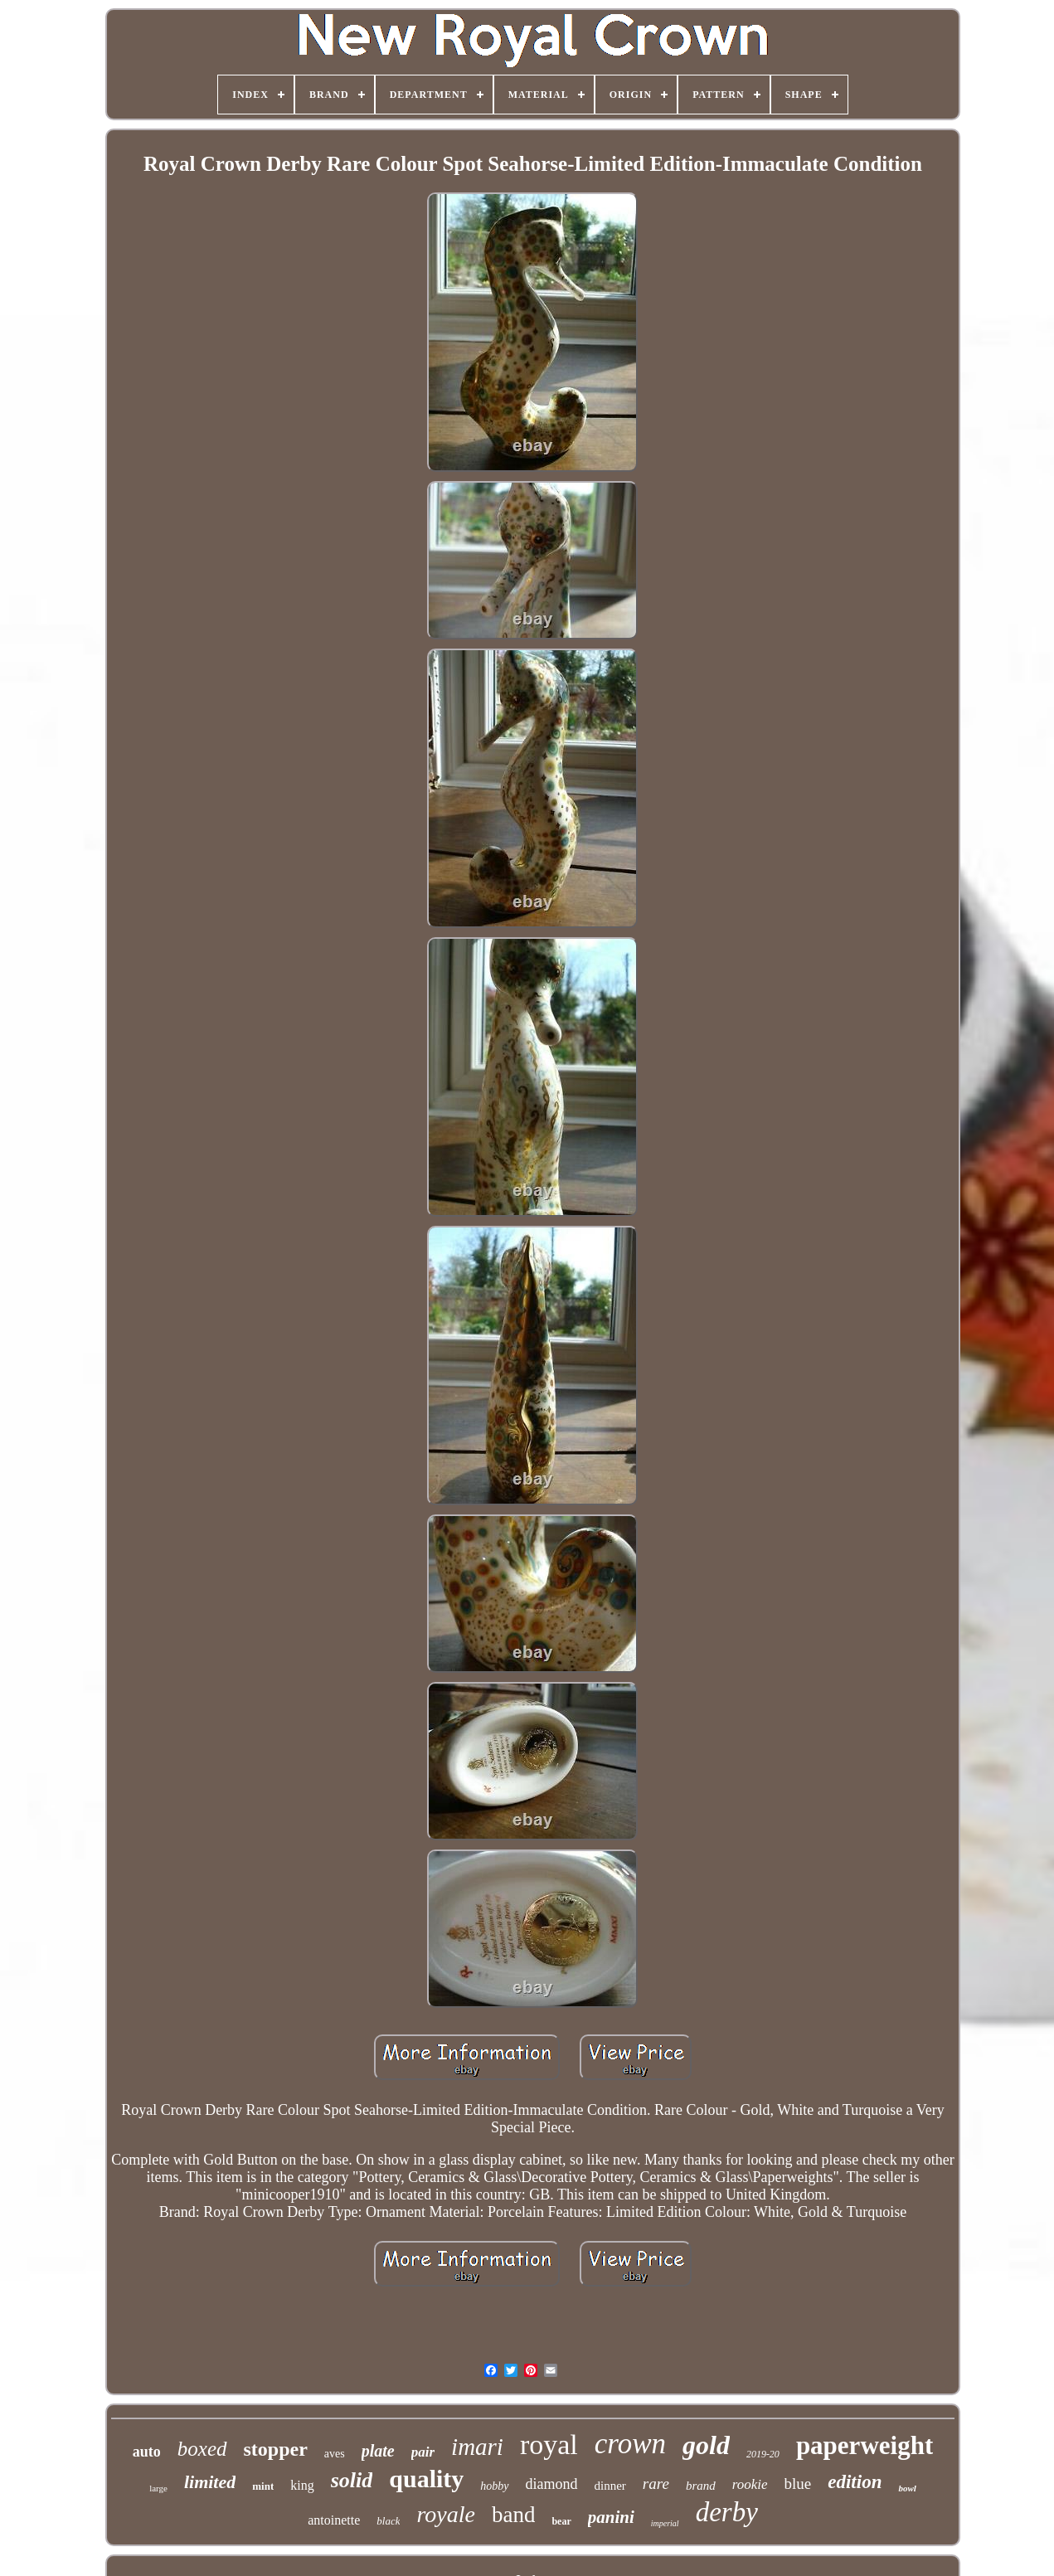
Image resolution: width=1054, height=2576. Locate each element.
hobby (494, 2486)
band (513, 2514)
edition (855, 2482)
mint (263, 2486)
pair (423, 2452)
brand (701, 2485)
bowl (907, 2488)
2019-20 (763, 2454)
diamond (552, 2484)
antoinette (334, 2520)
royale (445, 2514)
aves (334, 2453)
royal (549, 2444)
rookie (750, 2484)
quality (426, 2478)
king (301, 2485)
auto (147, 2451)
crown (630, 2444)
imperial (665, 2523)
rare (656, 2483)
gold (706, 2445)
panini (611, 2517)
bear (561, 2521)
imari (477, 2446)
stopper (276, 2449)
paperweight (864, 2445)
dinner (610, 2485)
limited (210, 2482)
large (158, 2488)
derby (727, 2512)
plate (378, 2451)
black (388, 2521)
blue (798, 2483)
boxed (202, 2448)
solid (352, 2480)
